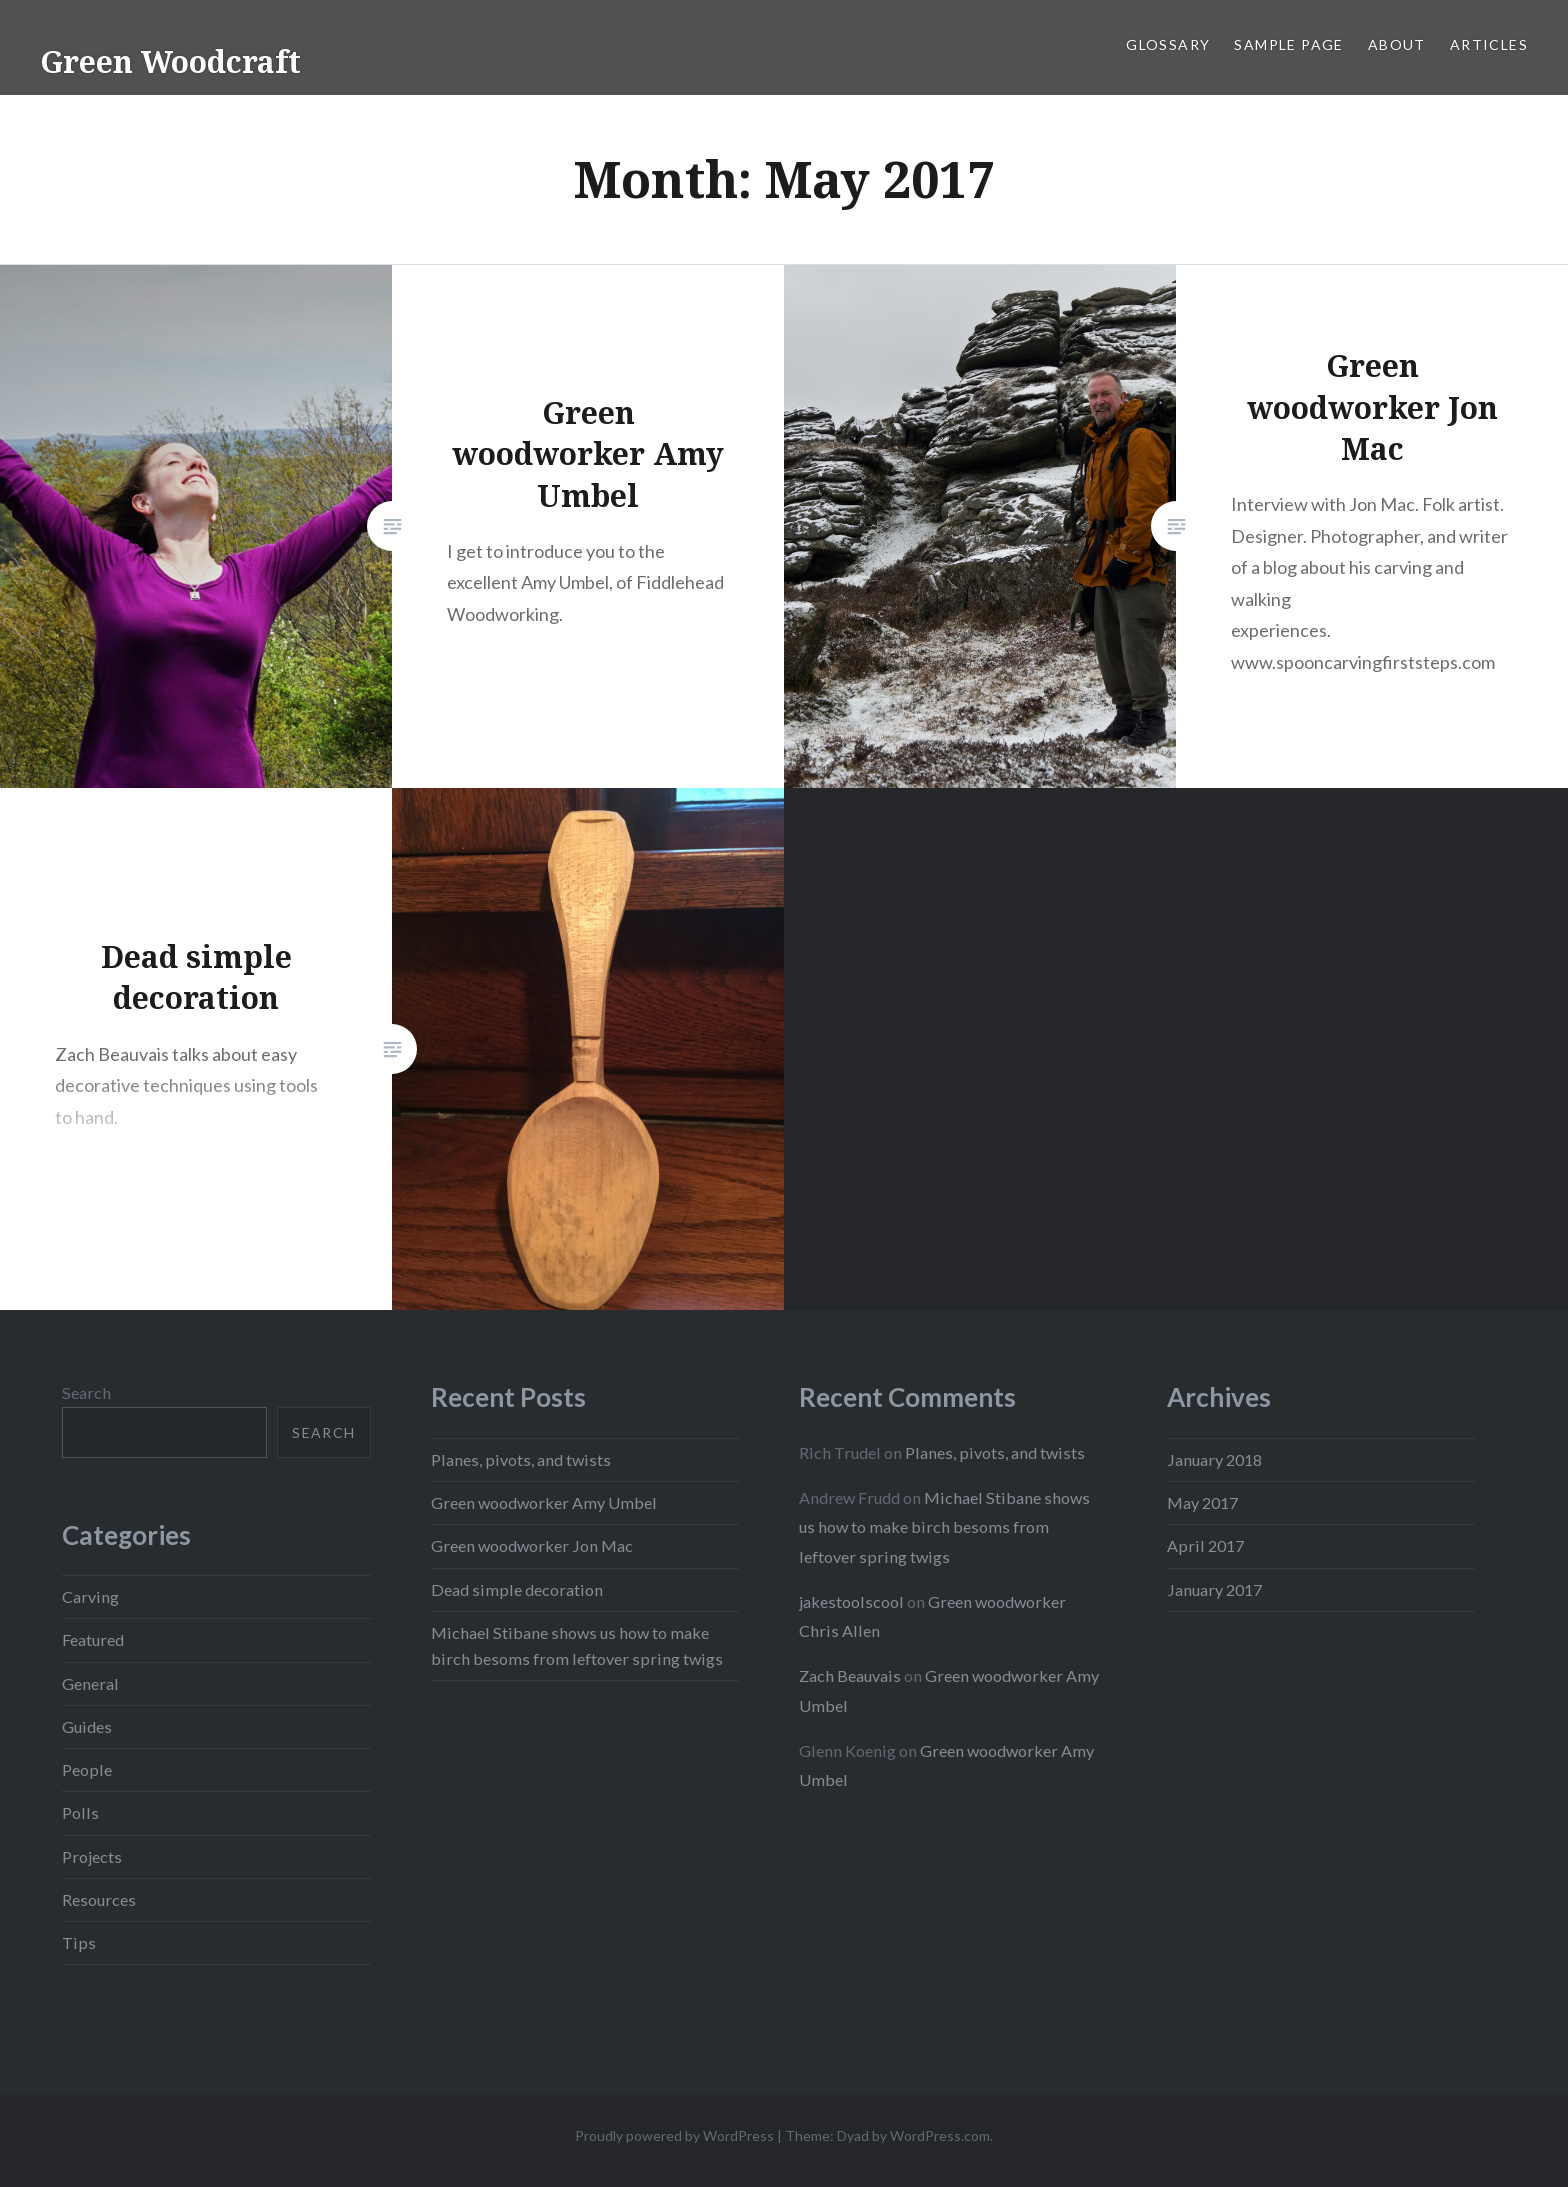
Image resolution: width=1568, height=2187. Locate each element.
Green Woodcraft (170, 61)
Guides (87, 1726)
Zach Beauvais (850, 1675)
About (1397, 44)
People (87, 1769)
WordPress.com (940, 2135)
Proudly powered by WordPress (674, 2135)
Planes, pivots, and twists (521, 1459)
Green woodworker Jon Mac (532, 1545)
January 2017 (1214, 1589)
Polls (80, 1812)
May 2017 (1202, 1502)
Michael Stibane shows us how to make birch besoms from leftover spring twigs (944, 1526)
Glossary (1168, 44)
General (90, 1683)
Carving (90, 1596)
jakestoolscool (851, 1601)
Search (86, 1392)
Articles (1489, 44)
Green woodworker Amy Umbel (544, 1502)
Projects (92, 1856)
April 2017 (1205, 1545)
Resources (99, 1899)
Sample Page (1288, 44)
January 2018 (1214, 1459)
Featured (93, 1639)
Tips (79, 1942)
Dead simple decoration (517, 1589)
